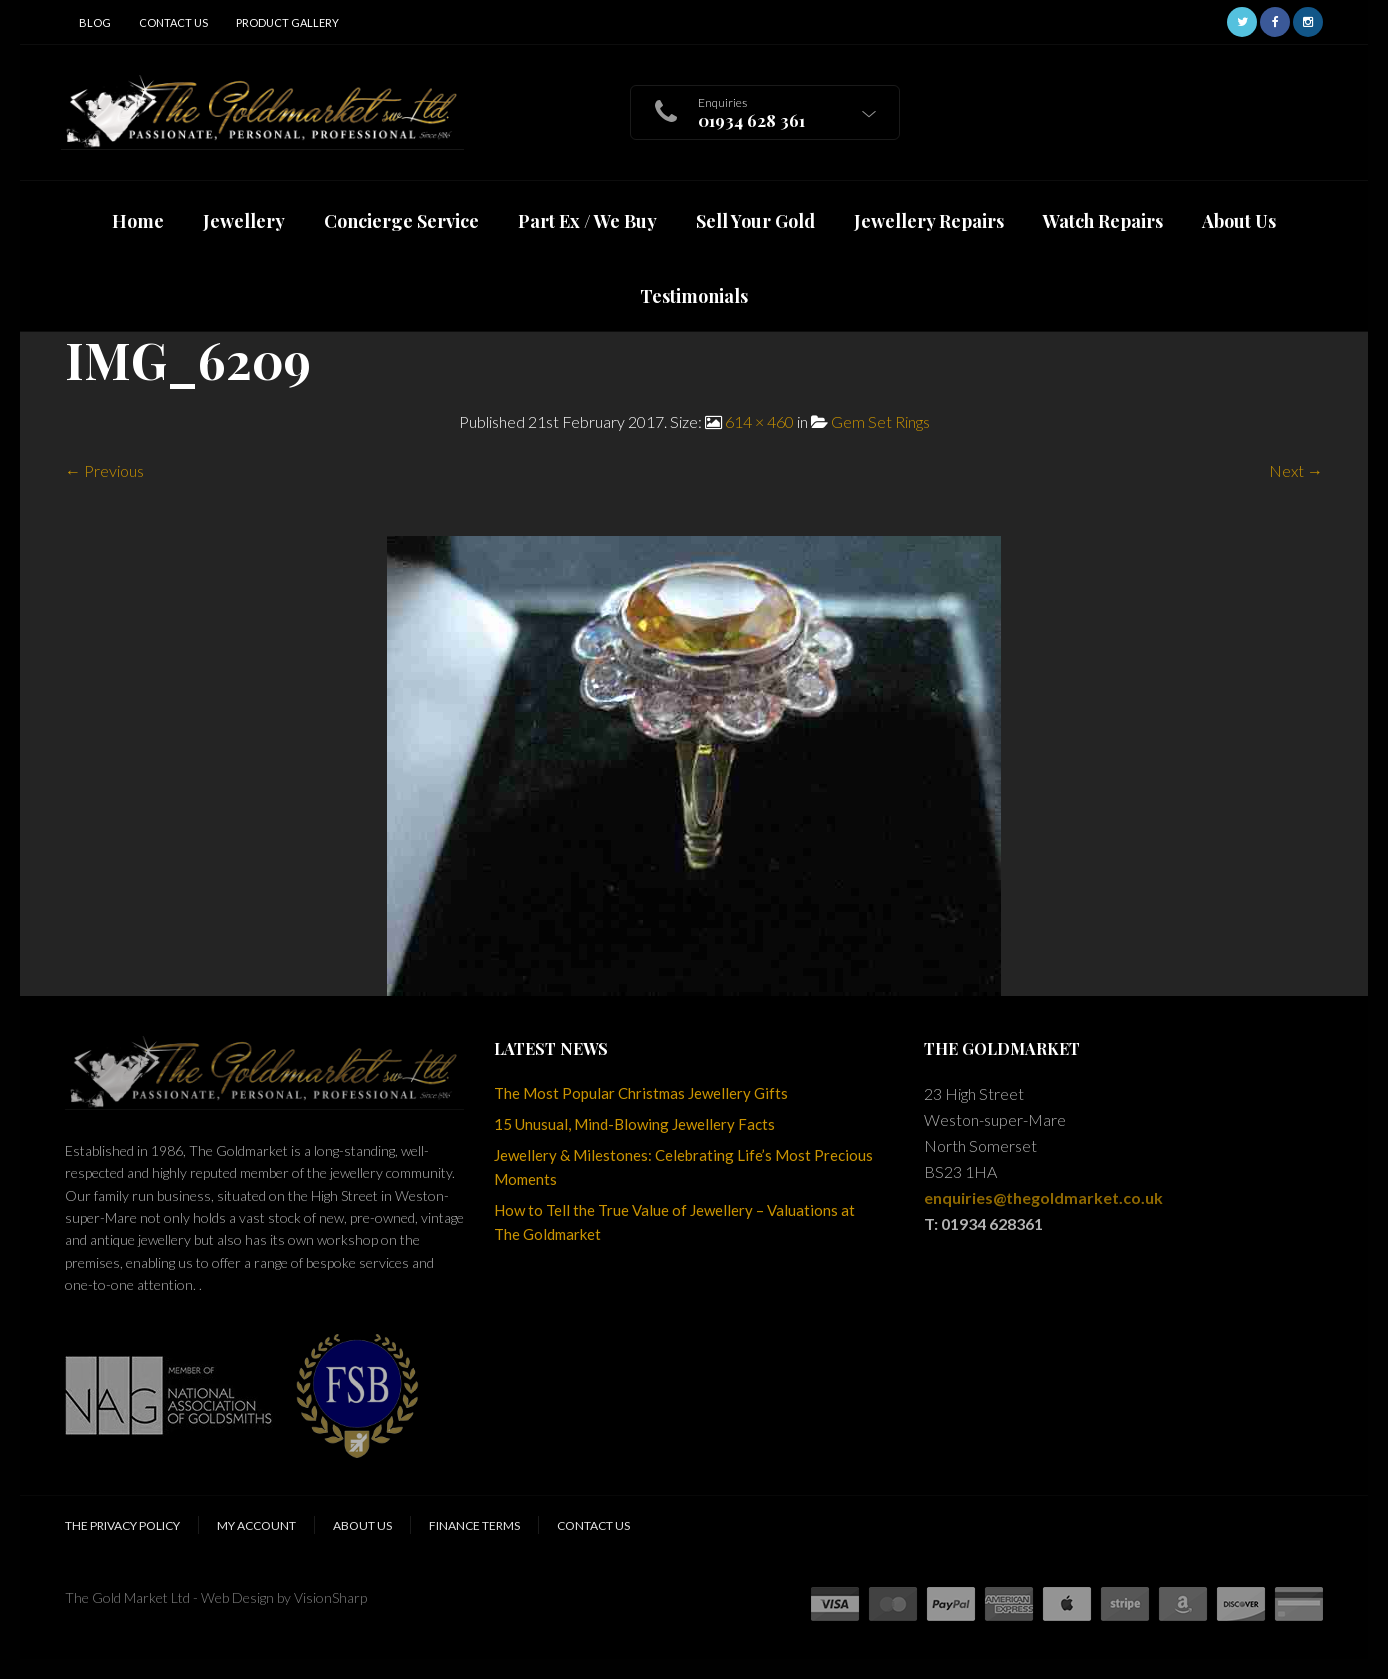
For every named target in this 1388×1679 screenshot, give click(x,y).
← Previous (104, 470)
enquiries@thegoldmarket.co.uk (1043, 1197)
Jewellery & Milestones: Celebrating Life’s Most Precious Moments (683, 1167)
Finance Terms (474, 1525)
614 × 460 (759, 421)
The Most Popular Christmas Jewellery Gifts (641, 1093)
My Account (256, 1525)
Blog (95, 22)
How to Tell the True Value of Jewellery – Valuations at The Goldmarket (674, 1222)
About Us (362, 1525)
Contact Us (173, 22)
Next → (1296, 470)
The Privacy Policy (122, 1525)
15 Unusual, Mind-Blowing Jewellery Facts (634, 1124)
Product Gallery (287, 22)
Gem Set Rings (880, 421)
